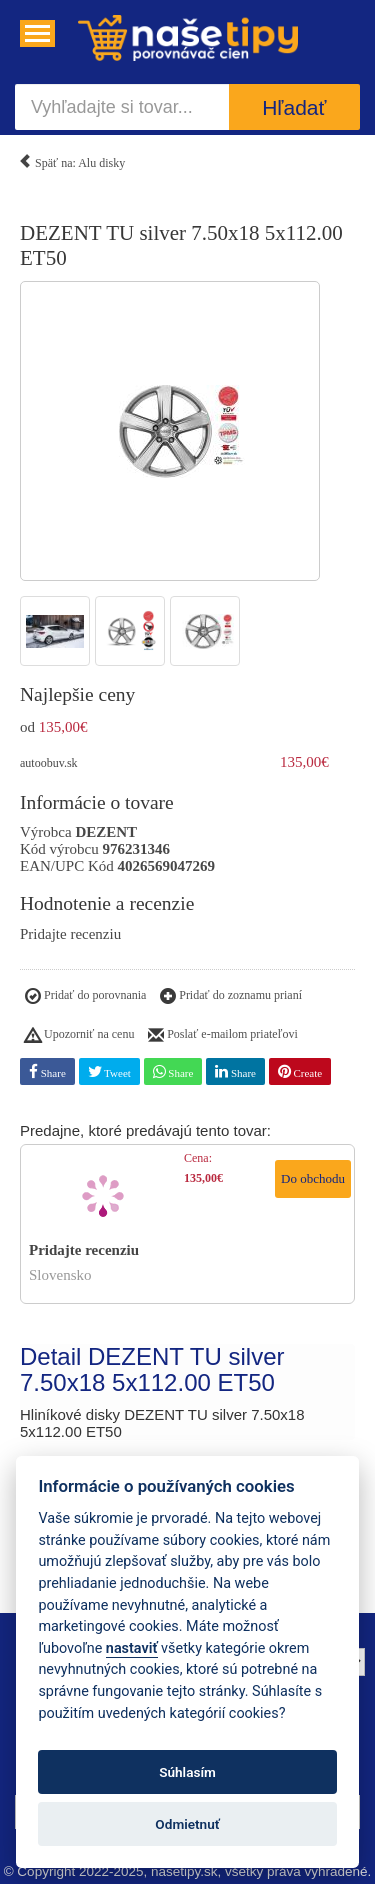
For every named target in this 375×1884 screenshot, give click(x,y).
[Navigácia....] (37, 33)
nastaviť (132, 1648)
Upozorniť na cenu (79, 1036)
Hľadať (294, 107)
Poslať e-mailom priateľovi (223, 1036)
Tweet (109, 1071)
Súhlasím (187, 1772)
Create (300, 1071)
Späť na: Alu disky (71, 159)
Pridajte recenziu (70, 934)
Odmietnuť (187, 1824)
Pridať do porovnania (85, 997)
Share (47, 1071)
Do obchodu (313, 1178)
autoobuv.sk (49, 763)
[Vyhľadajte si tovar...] (122, 107)
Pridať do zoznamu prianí (231, 997)
